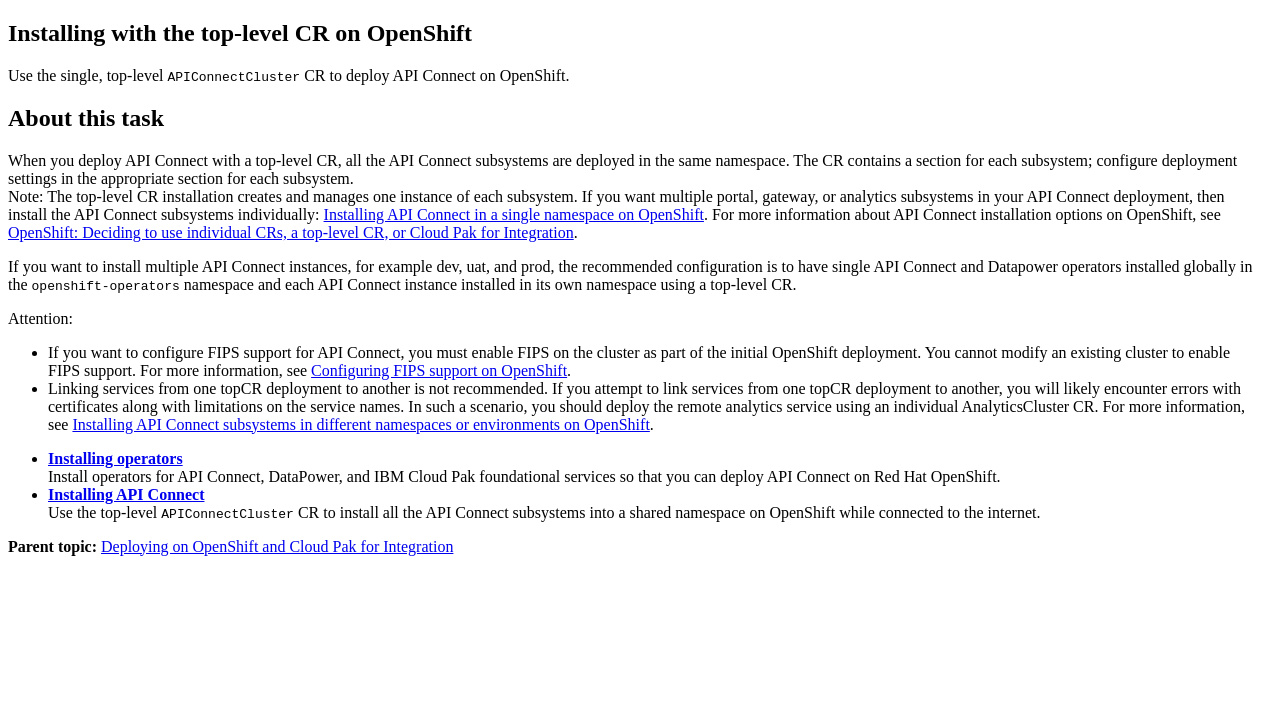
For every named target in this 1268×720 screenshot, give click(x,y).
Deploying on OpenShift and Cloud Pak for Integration (277, 546)
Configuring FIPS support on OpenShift (439, 370)
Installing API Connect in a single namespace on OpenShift (514, 214)
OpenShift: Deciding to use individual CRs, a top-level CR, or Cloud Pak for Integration (291, 232)
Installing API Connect (126, 494)
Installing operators (115, 458)
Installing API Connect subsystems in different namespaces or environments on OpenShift (360, 424)
